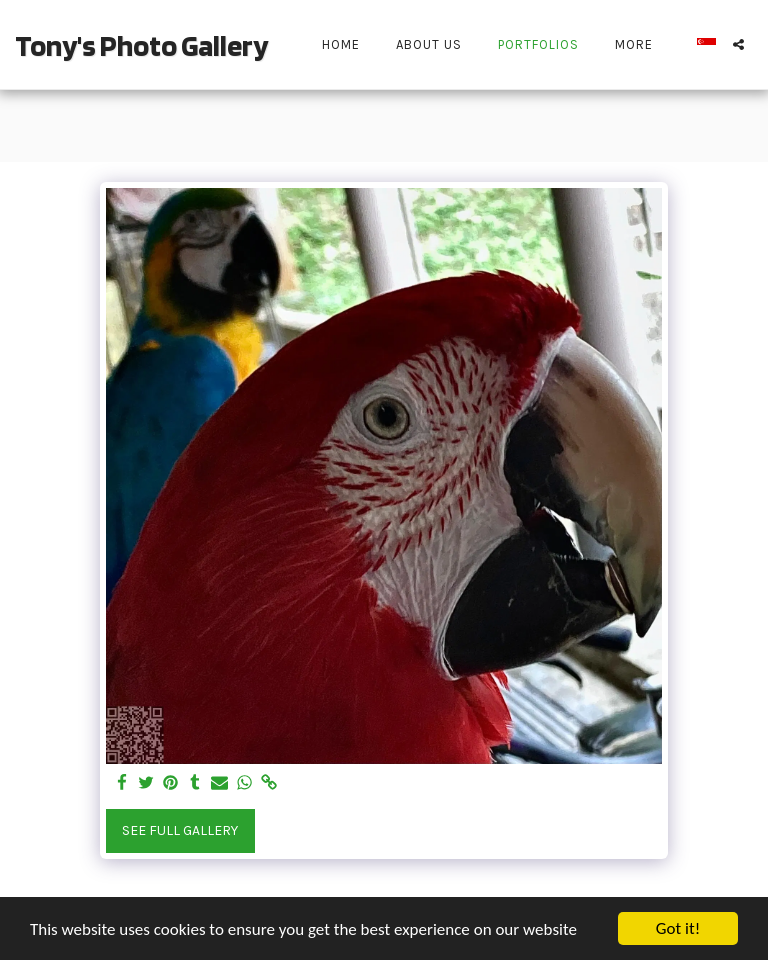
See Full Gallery (180, 830)
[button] (738, 44)
